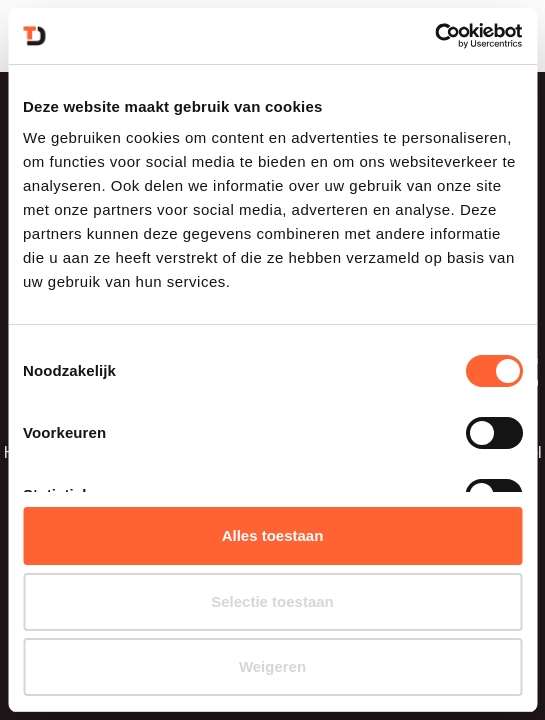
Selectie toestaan (272, 601)
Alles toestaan (273, 535)
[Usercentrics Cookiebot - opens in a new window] (434, 36)
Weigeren (272, 666)
